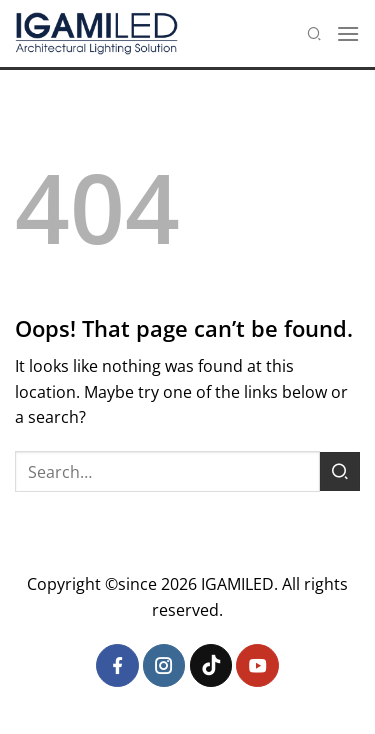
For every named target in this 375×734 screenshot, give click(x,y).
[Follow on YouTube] (257, 665)
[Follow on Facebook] (117, 665)
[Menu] (348, 33)
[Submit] (340, 471)
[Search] (314, 33)
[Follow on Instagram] (164, 665)
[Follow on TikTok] (211, 665)
